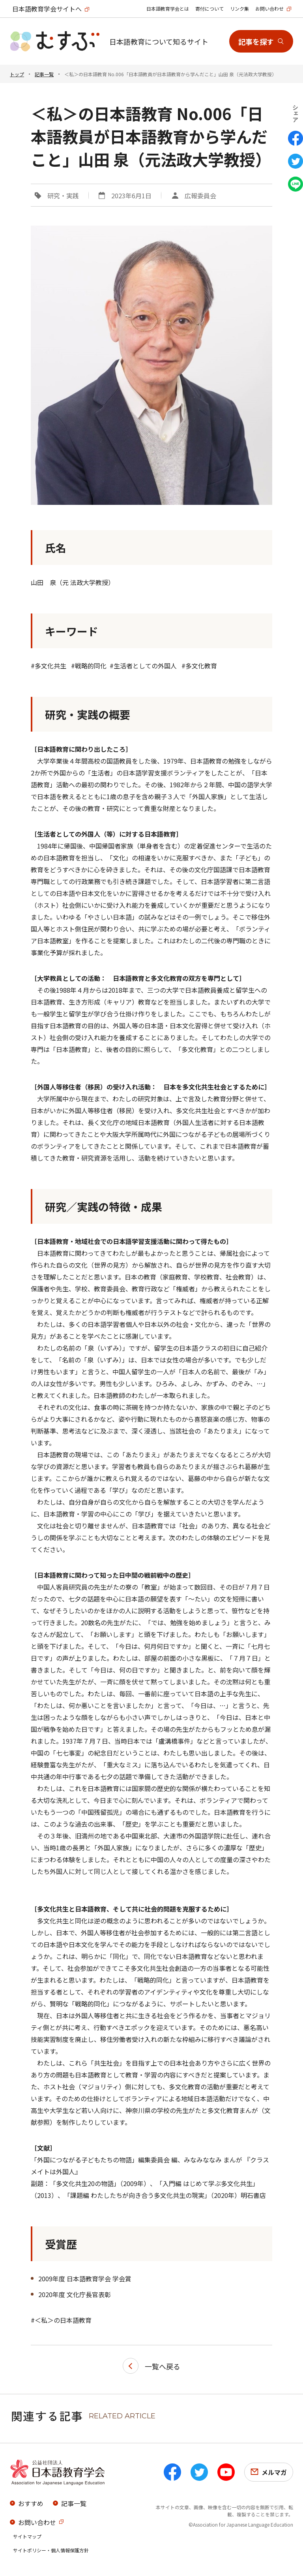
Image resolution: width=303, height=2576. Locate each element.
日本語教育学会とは (167, 8)
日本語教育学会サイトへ (47, 8)
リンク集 (239, 8)
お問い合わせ (269, 8)
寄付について (209, 8)
